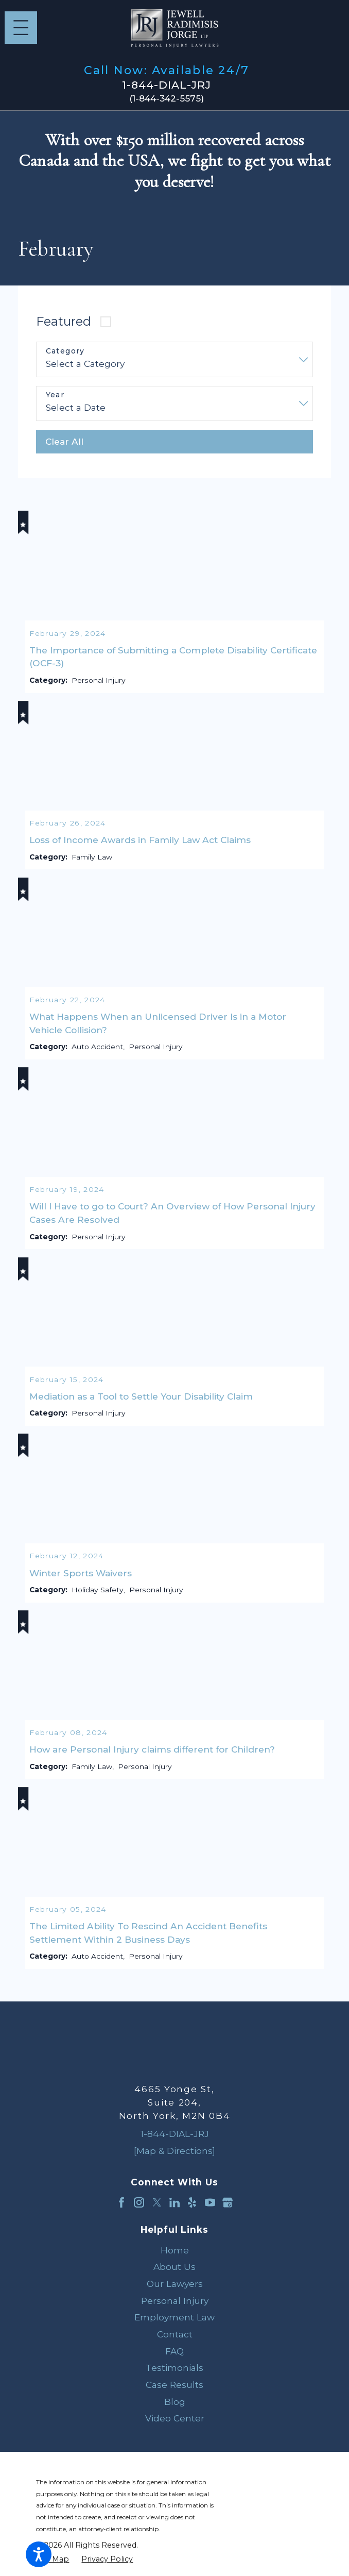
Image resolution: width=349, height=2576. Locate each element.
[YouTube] (210, 2209)
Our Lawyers (175, 2290)
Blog (174, 2408)
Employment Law (174, 2324)
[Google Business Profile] (227, 2209)
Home (175, 2257)
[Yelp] (192, 2209)
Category (65, 351)
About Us (174, 2273)
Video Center (174, 2425)
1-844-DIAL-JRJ (166, 85)
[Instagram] (139, 2209)
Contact (175, 2341)
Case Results (174, 2391)
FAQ (174, 2358)
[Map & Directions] (174, 2157)
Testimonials (174, 2374)
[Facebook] (121, 2209)
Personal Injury (174, 2307)
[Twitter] (157, 2209)
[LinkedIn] (174, 2209)
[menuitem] (174, 2257)
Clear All (64, 441)
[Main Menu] (21, 27)
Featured (63, 321)
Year (55, 395)
